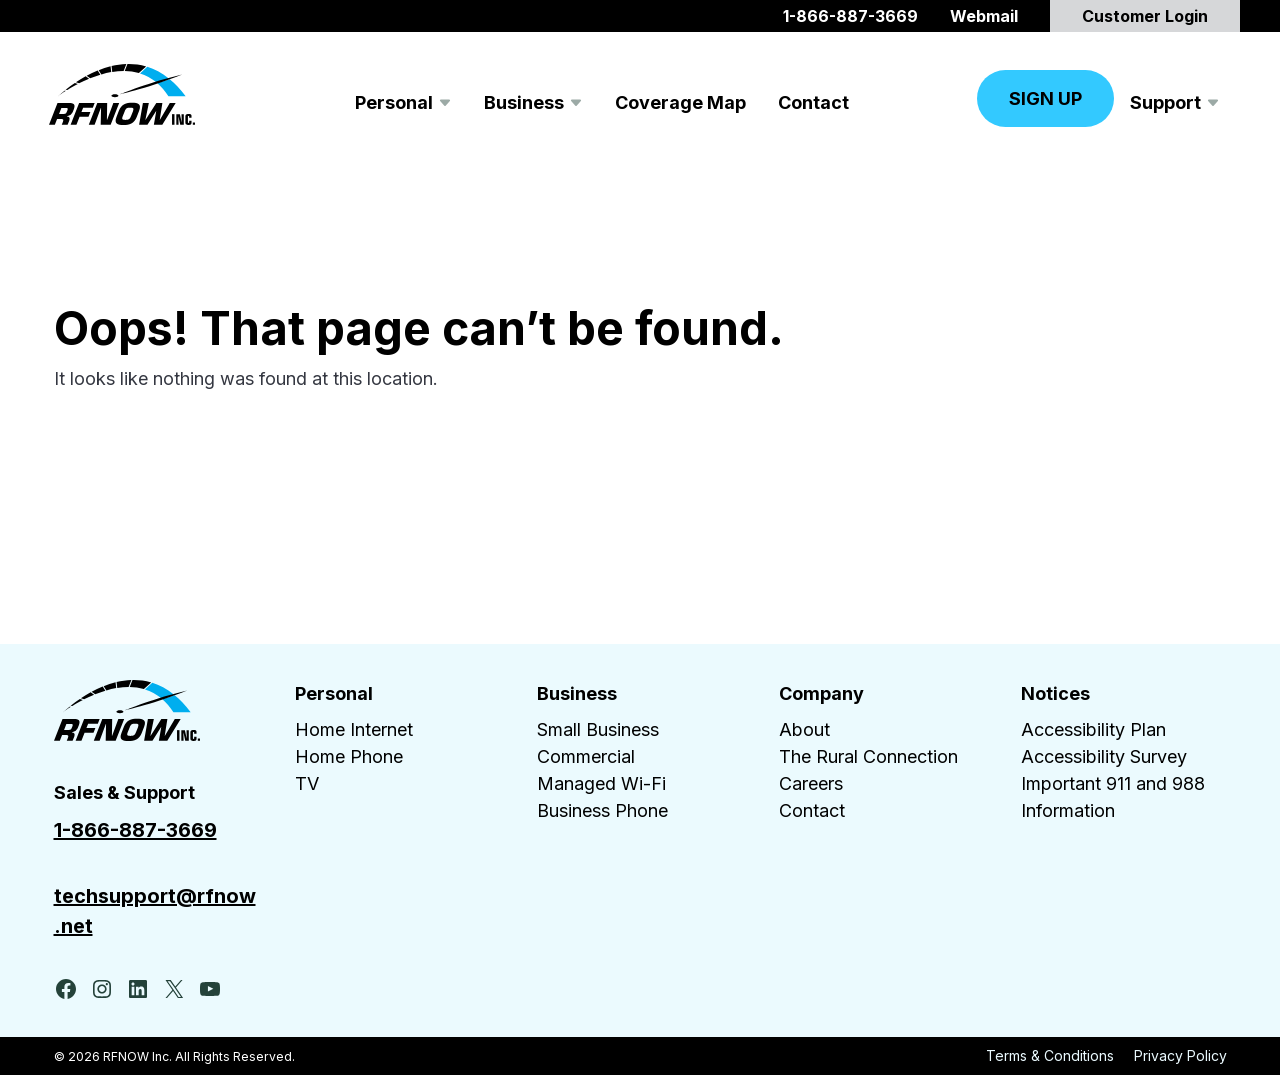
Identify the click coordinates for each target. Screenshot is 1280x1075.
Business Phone (602, 810)
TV (307, 783)
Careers (811, 783)
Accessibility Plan (1093, 729)
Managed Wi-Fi (601, 783)
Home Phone (349, 756)
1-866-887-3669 (135, 830)
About (804, 729)
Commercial (586, 756)
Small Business (598, 729)
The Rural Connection (868, 756)
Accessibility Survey (1104, 756)
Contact (812, 810)
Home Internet (354, 729)
